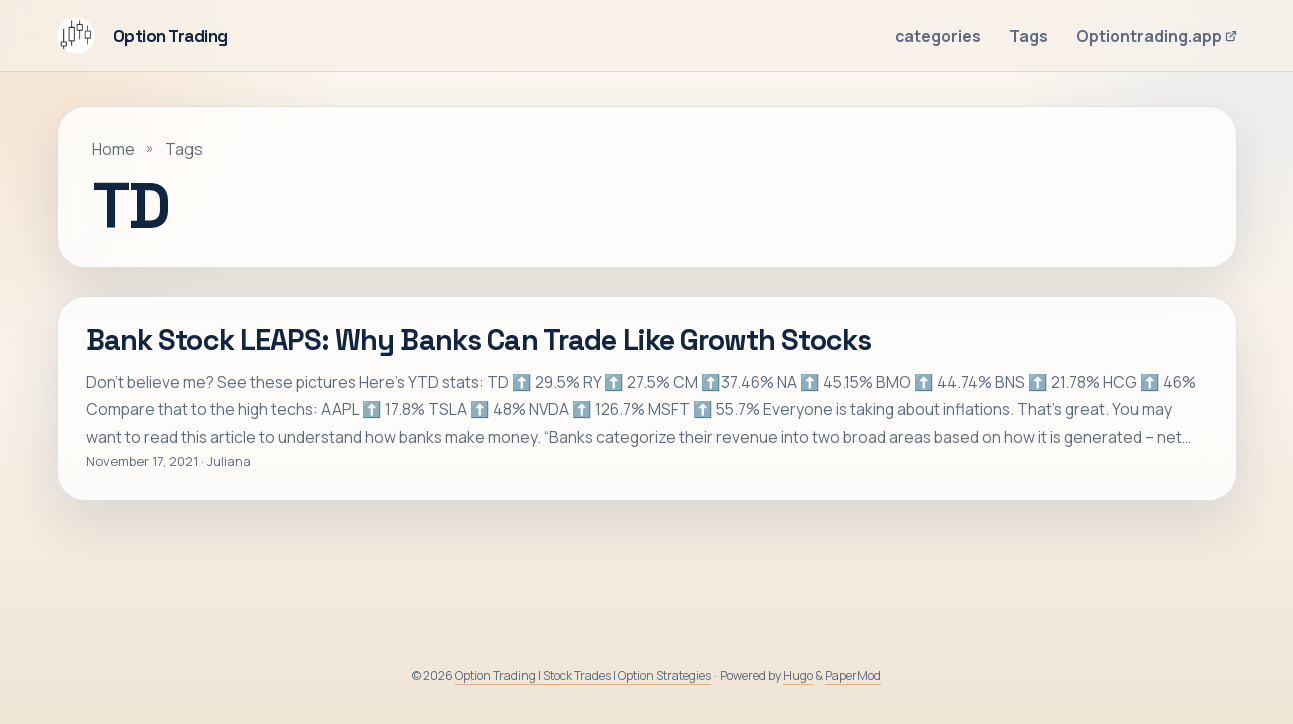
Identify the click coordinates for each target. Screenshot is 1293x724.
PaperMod (853, 675)
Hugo (798, 675)
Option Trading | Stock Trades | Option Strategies (583, 675)
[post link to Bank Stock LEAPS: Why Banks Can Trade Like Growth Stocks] (647, 398)
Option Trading (142, 35)
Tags (184, 149)
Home (113, 149)
